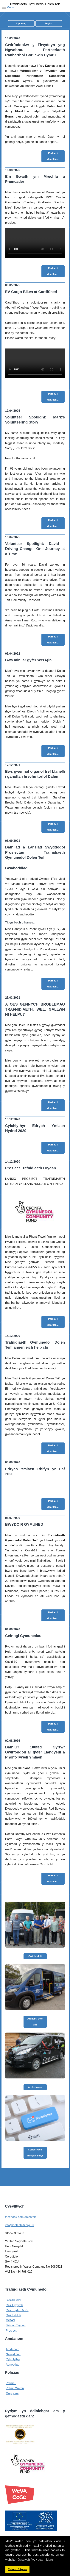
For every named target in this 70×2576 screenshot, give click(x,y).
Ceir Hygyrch (14, 2305)
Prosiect (11, 2330)
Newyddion (13, 2354)
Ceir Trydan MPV (17, 2310)
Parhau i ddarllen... (52, 156)
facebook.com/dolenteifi (20, 2217)
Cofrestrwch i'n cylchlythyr (35, 2152)
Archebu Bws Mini (35, 2021)
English (49, 23)
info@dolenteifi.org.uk (19, 2225)
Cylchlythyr (13, 2359)
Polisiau (11, 2383)
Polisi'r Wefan (15, 2388)
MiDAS (10, 2320)
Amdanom (12, 2349)
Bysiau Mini (13, 2300)
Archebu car (35, 2087)
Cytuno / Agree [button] (17, 2569)
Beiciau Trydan (16, 2325)
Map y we (12, 2393)
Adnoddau (12, 2364)
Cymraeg (21, 23)
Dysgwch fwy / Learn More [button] (35, 2559)
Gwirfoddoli (35, 1956)
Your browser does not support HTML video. (35, 243)
